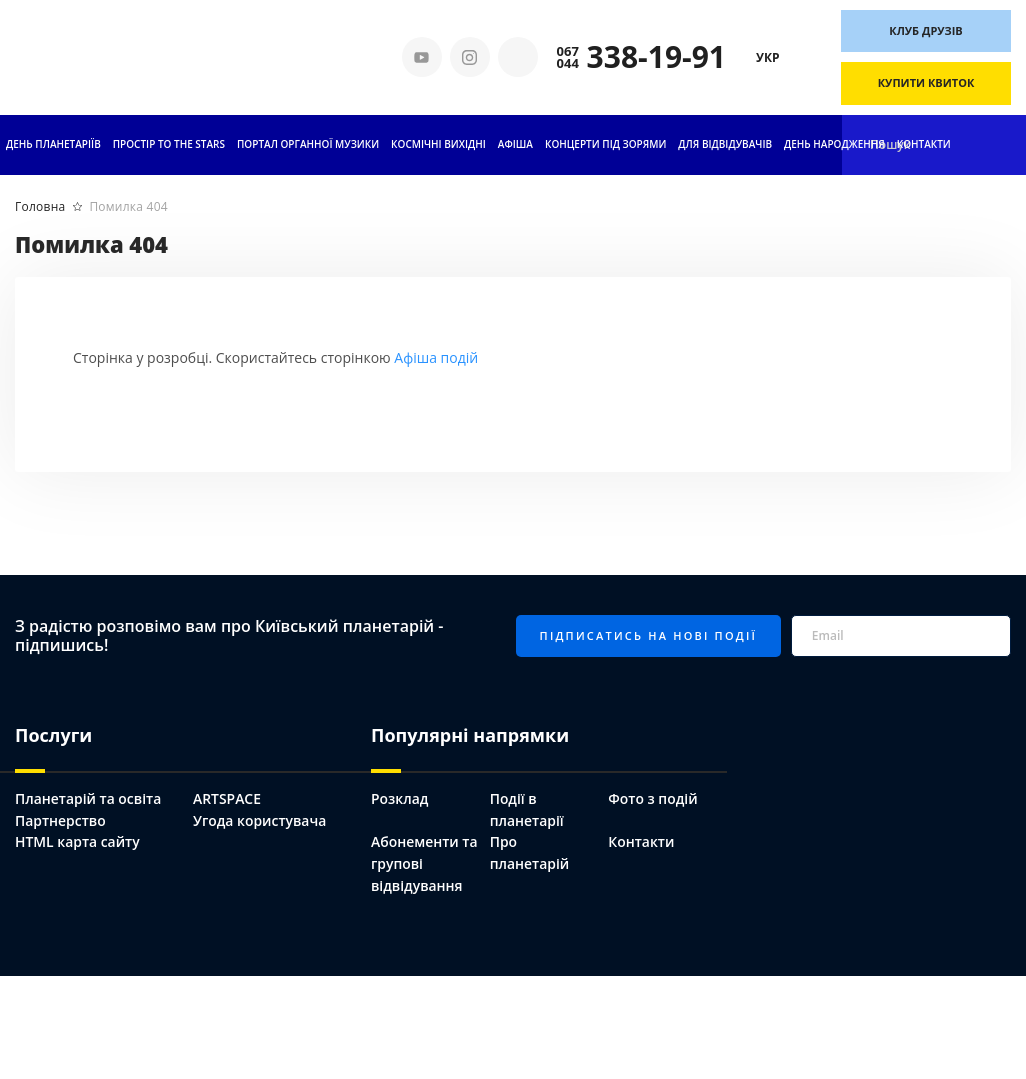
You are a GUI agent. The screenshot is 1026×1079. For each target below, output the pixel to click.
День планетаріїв (53, 144)
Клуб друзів (926, 30)
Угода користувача (260, 820)
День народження (834, 144)
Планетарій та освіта (88, 798)
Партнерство (60, 820)
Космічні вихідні (438, 144)
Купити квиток (926, 82)
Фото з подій (653, 798)
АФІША (515, 144)
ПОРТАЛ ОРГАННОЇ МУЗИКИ (308, 144)
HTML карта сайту (78, 841)
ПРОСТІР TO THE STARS (169, 144)
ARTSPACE (227, 798)
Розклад (400, 798)
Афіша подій (436, 357)
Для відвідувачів (725, 144)
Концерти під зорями (605, 144)
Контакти (924, 144)
